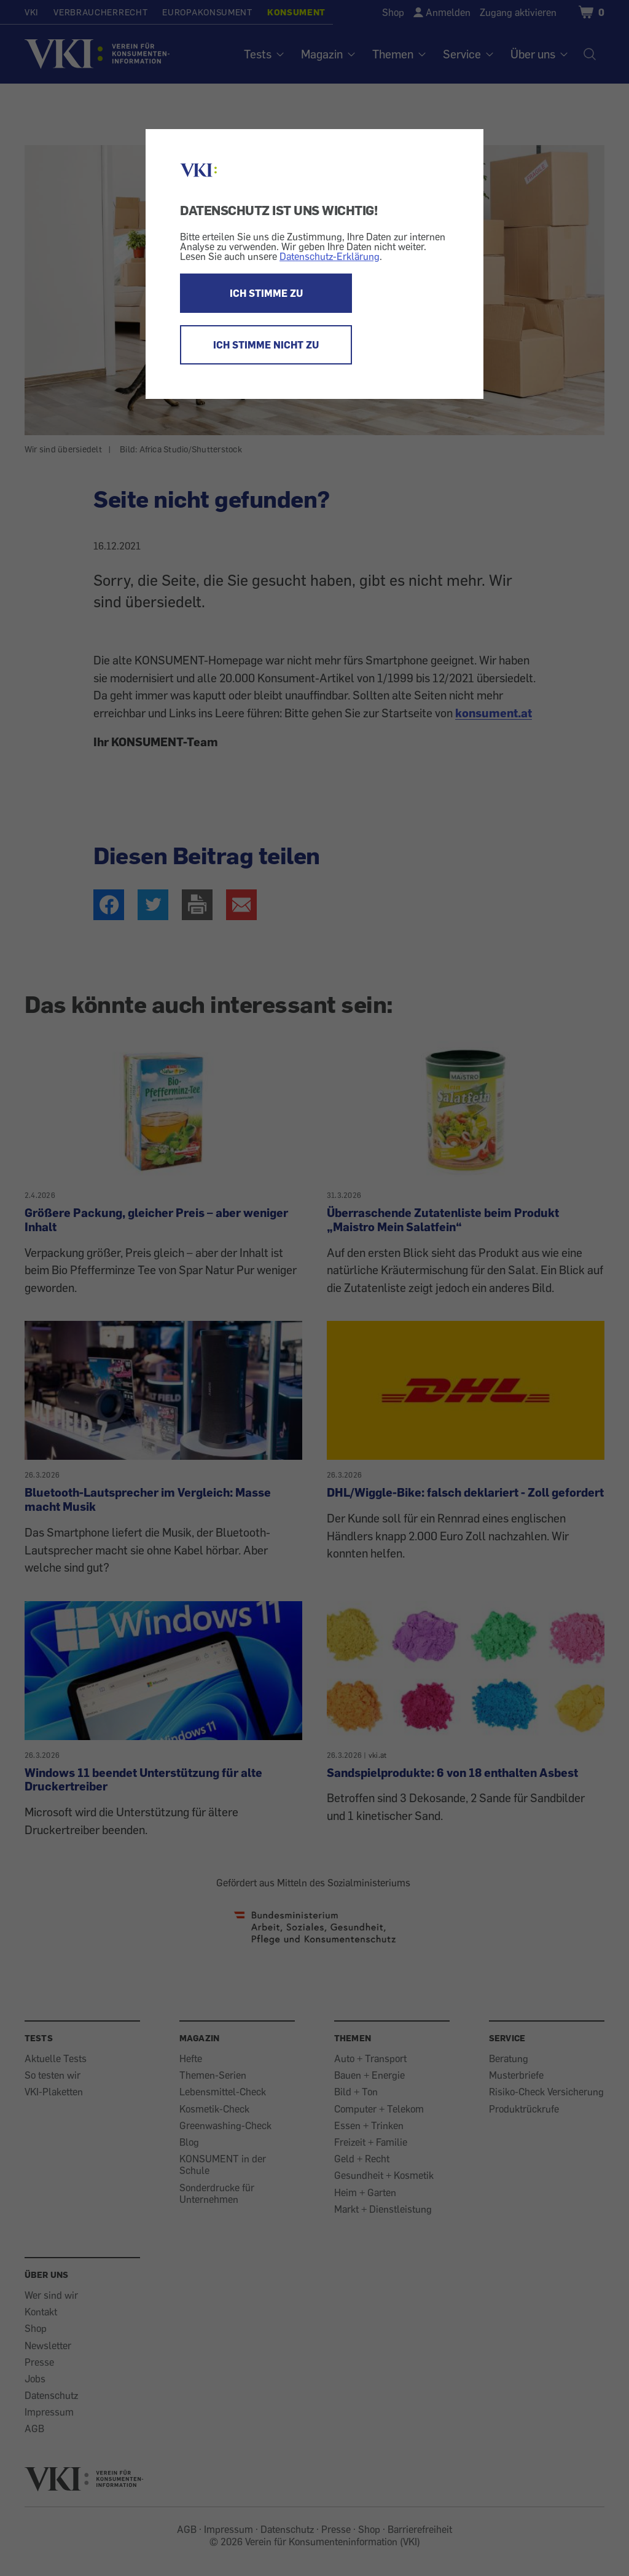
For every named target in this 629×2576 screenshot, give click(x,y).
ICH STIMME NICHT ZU (266, 345)
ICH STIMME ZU (266, 293)
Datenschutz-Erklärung (329, 256)
